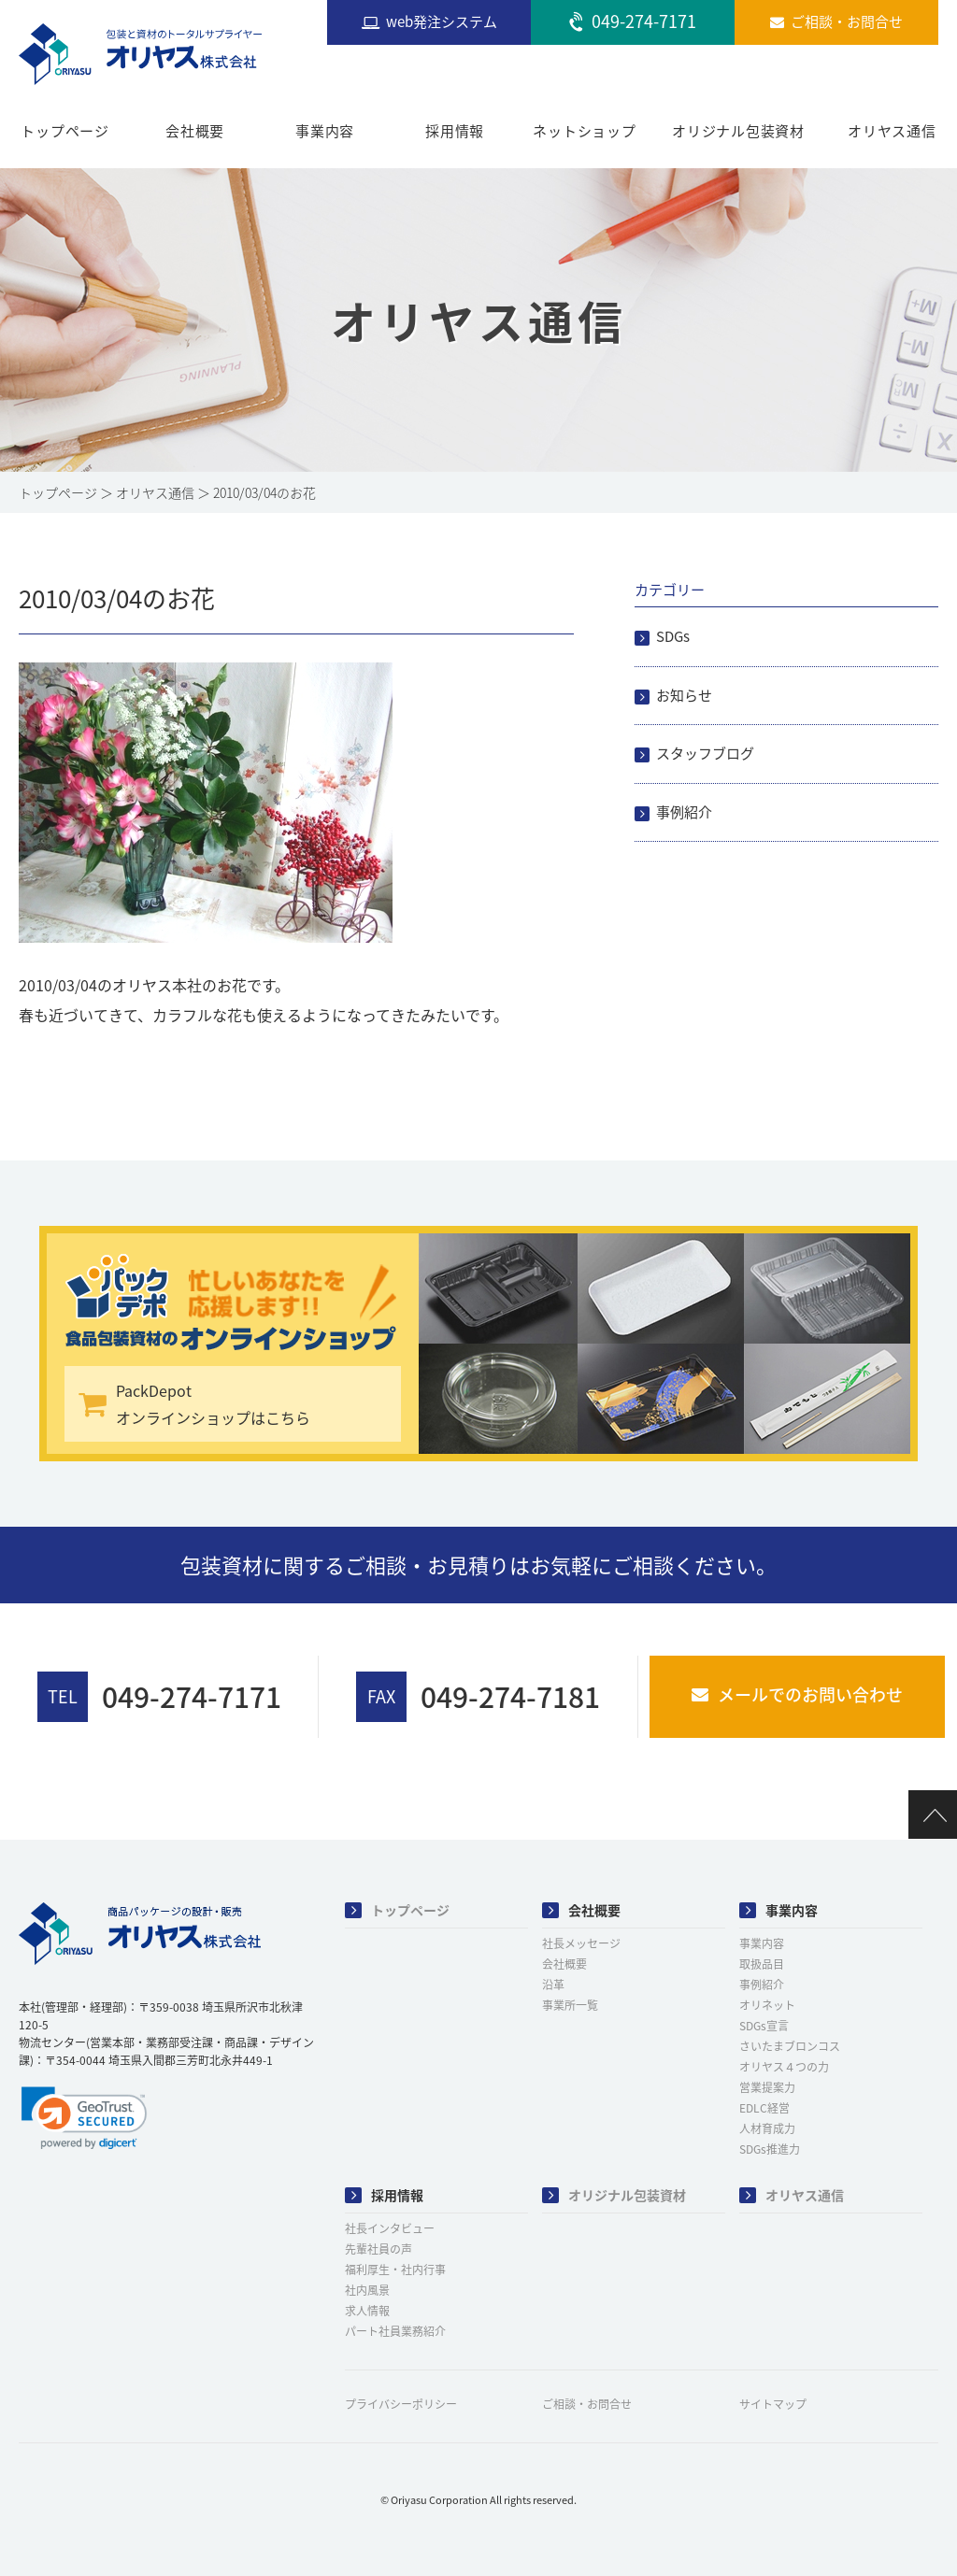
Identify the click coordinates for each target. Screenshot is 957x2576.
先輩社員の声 (378, 2249)
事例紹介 (684, 812)
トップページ (65, 131)
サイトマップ (773, 2404)
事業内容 (324, 131)
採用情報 (454, 131)
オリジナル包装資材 (738, 131)
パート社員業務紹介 (395, 2331)
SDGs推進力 (769, 2149)
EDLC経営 (764, 2107)
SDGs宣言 (764, 2025)
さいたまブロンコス (789, 2046)
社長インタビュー (390, 2228)
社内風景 (367, 2290)
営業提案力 (767, 2087)
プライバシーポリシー (401, 2404)
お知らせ (684, 695)
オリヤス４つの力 (784, 2066)
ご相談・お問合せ (587, 2404)
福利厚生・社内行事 (395, 2269)
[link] (84, 2118)
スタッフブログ (705, 753)
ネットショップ (584, 131)
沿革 (553, 1984)
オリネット (767, 2005)
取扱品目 (761, 1964)
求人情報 (367, 2310)
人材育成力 (767, 2128)
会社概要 (194, 131)
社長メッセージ (581, 1943)
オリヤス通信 (892, 131)
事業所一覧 (570, 2005)
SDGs (673, 636)
